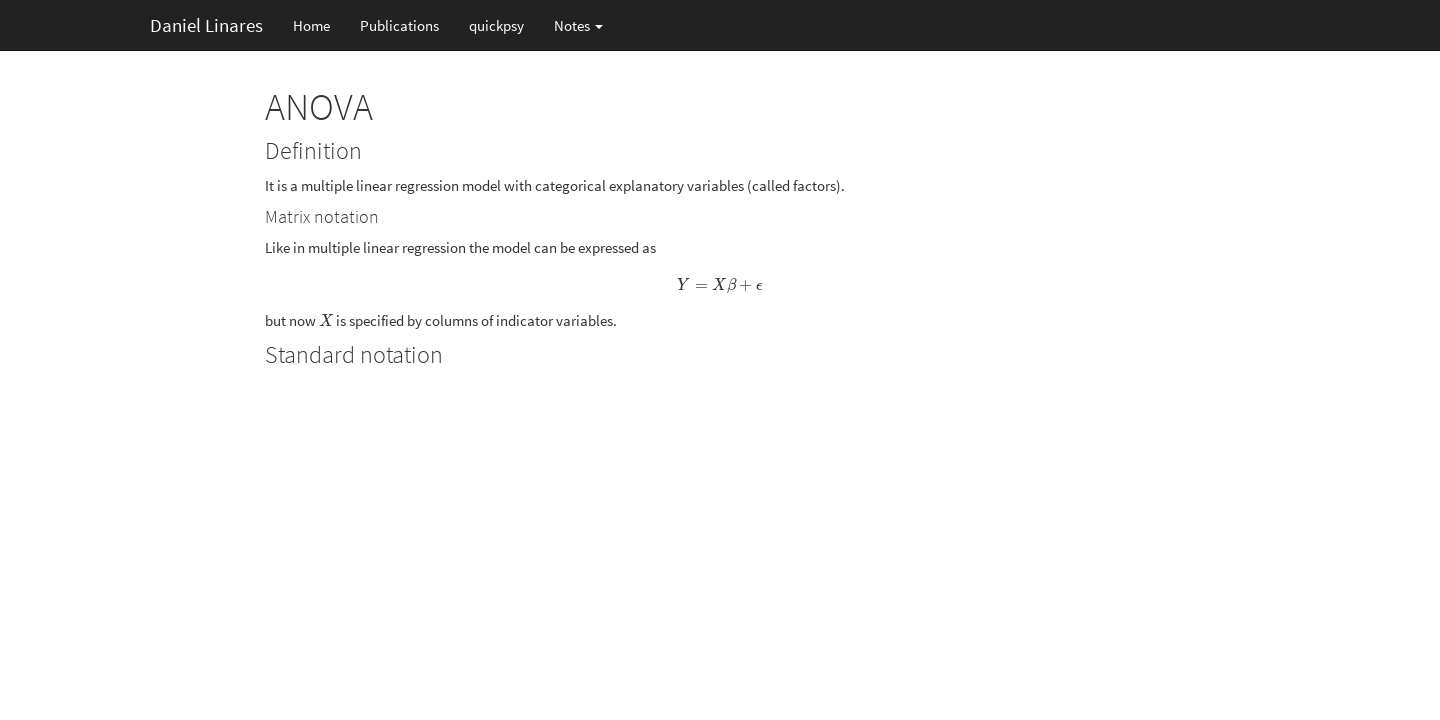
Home (311, 25)
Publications (399, 25)
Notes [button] (578, 25)
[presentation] (720, 284)
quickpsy (496, 25)
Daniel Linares (206, 25)
